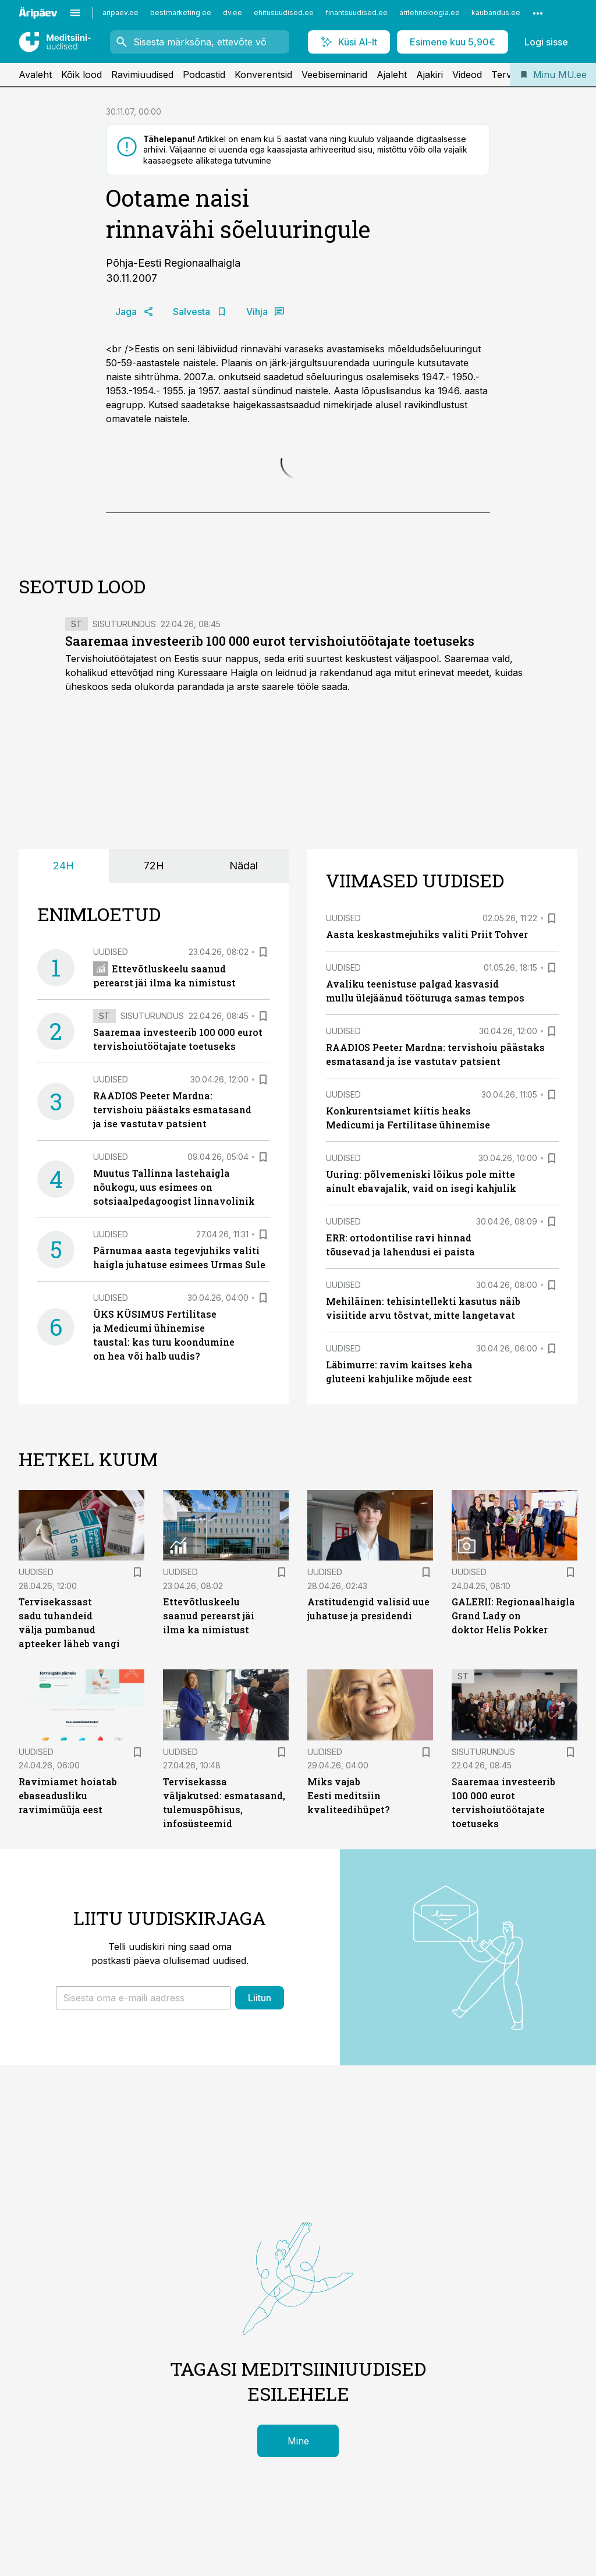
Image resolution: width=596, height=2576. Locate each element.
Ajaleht (392, 74)
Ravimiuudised (142, 74)
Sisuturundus (124, 624)
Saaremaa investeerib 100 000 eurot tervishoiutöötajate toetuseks (269, 640)
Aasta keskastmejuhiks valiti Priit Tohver (427, 934)
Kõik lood (81, 74)
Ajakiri (429, 74)
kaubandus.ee (495, 12)
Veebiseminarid (334, 74)
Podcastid (204, 74)
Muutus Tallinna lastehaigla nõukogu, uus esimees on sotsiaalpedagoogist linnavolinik (174, 1187)
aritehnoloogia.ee (429, 12)
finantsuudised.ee (356, 12)
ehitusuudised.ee (284, 12)
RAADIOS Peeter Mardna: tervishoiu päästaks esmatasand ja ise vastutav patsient (172, 1109)
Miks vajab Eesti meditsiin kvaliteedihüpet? (348, 1795)
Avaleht (35, 74)
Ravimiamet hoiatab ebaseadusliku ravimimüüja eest (68, 1795)
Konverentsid (263, 74)
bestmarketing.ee (180, 12)
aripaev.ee (120, 12)
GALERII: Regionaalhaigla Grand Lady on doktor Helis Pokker (513, 1615)
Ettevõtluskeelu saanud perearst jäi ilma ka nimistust (208, 1615)
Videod (467, 74)
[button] (143, 1997)
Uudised (110, 952)
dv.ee (232, 12)
